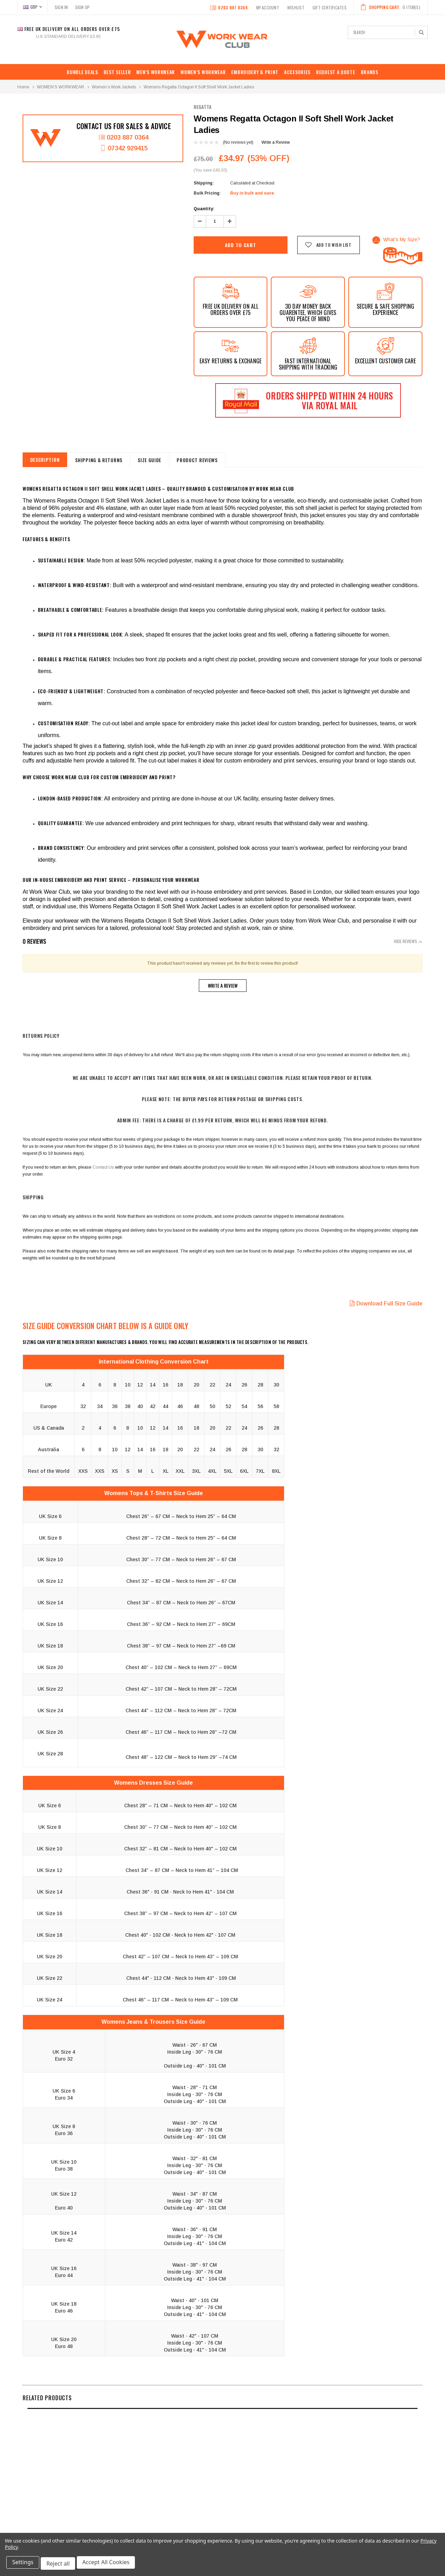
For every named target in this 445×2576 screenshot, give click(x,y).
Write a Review (275, 142)
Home (23, 87)
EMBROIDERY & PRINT (254, 72)
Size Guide (164, 460)
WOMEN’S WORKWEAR (203, 72)
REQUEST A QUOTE (335, 72)
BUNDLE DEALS (82, 72)
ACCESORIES (297, 72)
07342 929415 (123, 149)
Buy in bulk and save (252, 193)
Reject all (60, 2565)
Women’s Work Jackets (114, 87)
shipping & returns (107, 460)
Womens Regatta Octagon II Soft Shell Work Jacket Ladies (199, 87)
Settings (24, 2565)
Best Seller (117, 72)
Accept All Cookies (110, 2565)
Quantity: (204, 208)
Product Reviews (217, 460)
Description (48, 459)
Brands (369, 72)
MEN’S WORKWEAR (155, 72)
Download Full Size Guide (386, 1303)
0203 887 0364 (229, 8)
